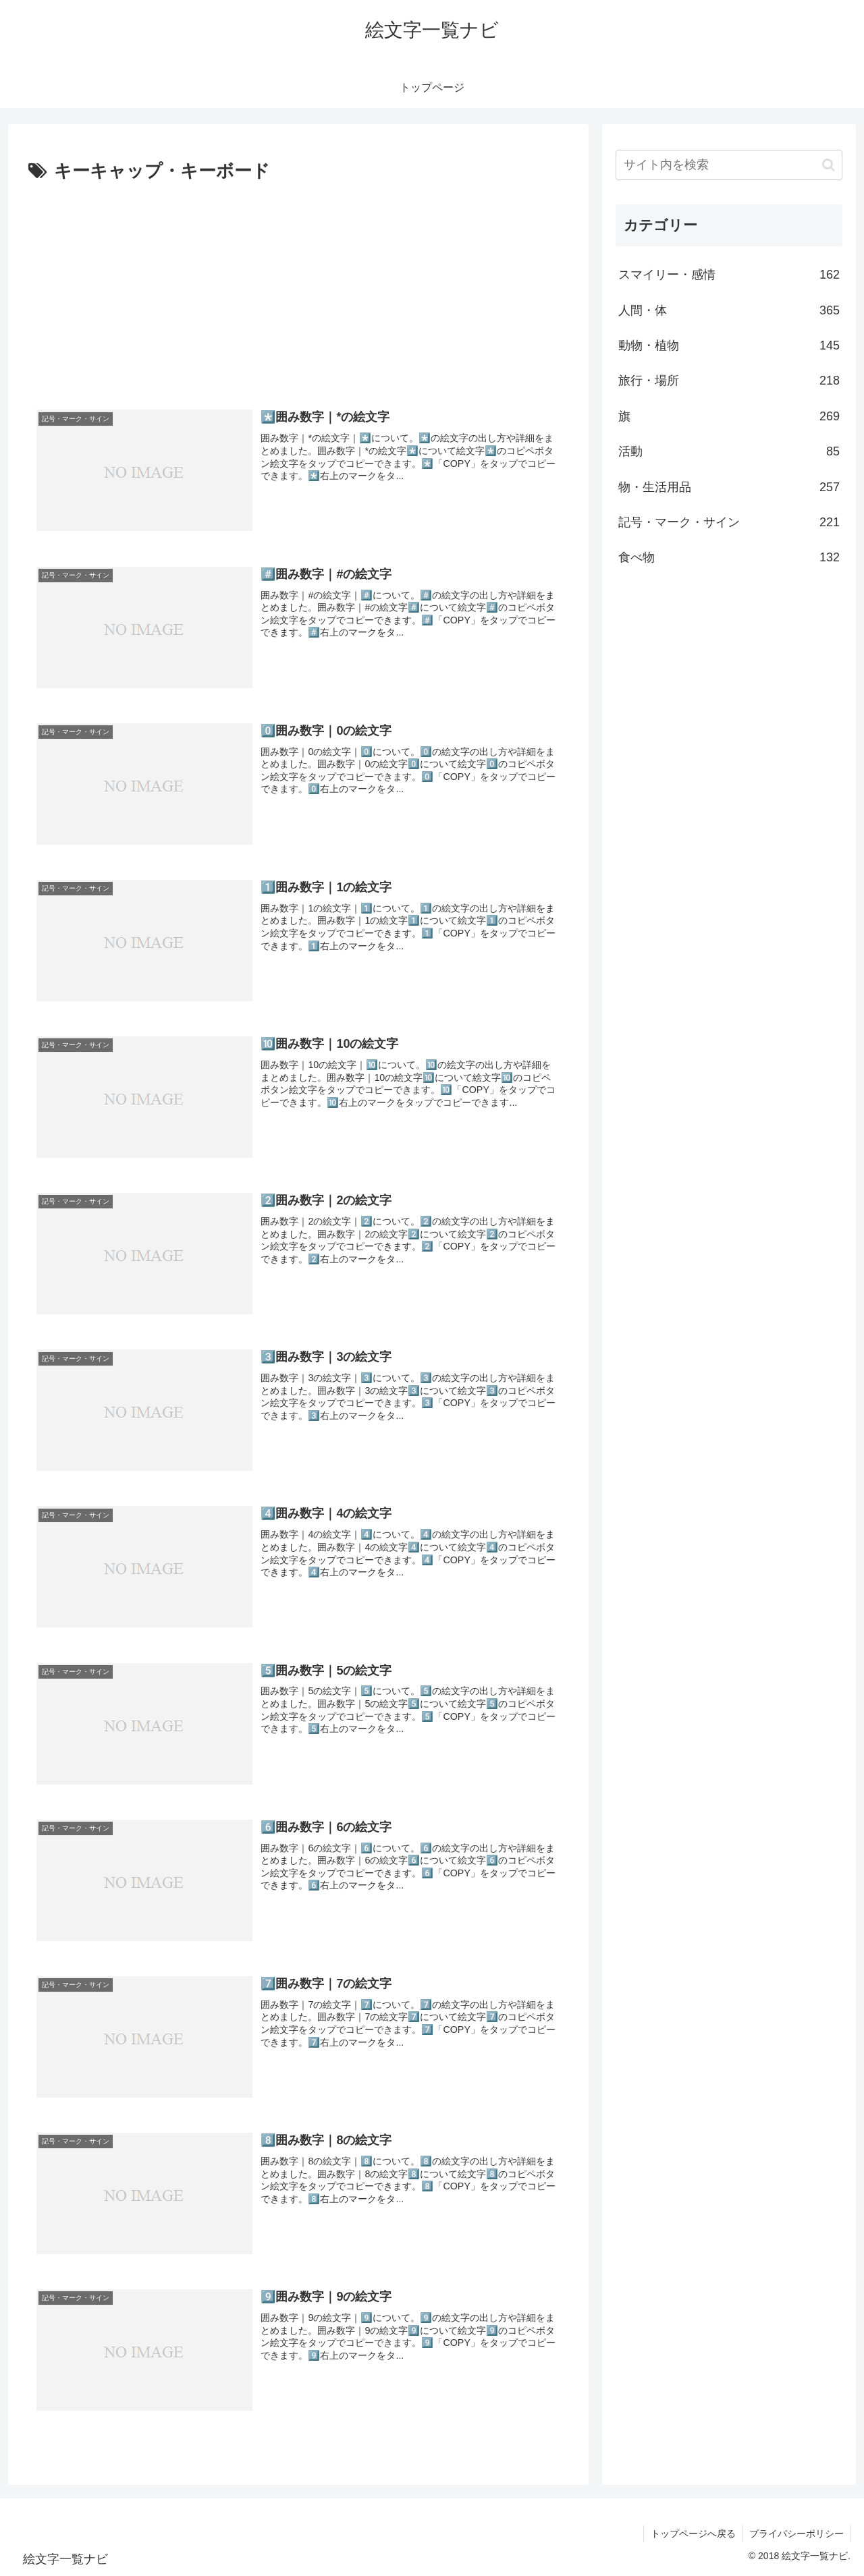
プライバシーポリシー (796, 2534)
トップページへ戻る (691, 2534)
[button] (828, 165)
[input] (729, 165)
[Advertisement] (298, 288)
